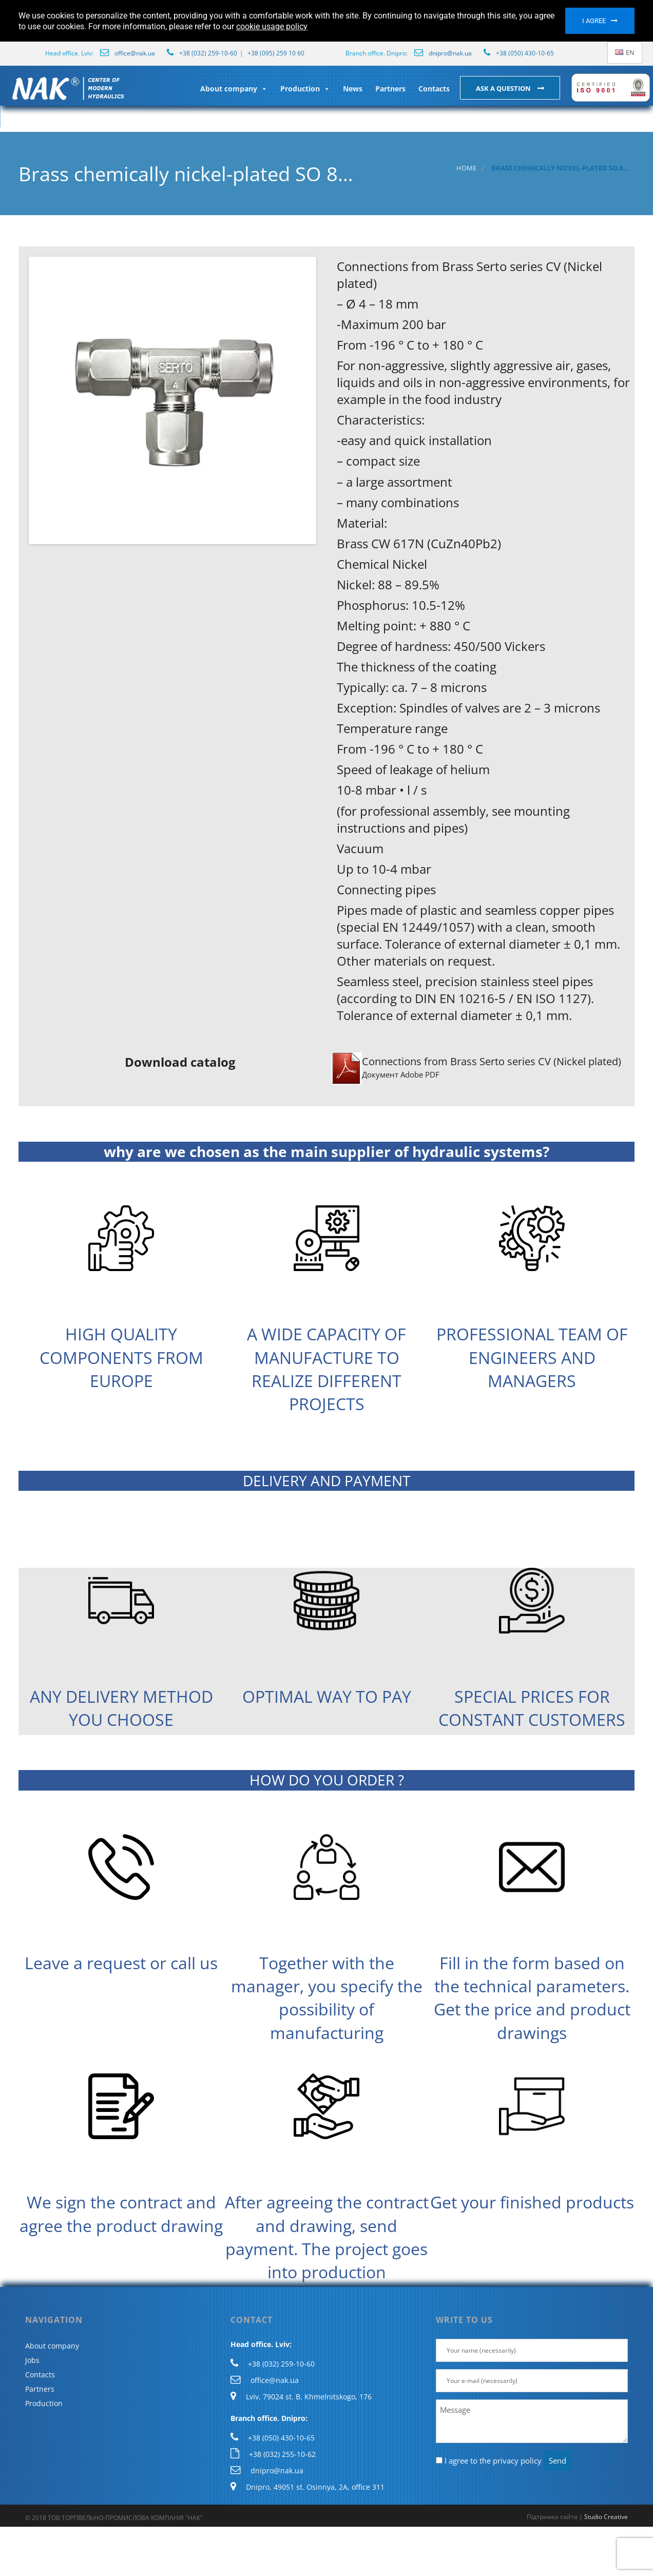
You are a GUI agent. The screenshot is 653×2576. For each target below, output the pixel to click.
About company (233, 88)
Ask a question (504, 88)
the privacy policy (510, 2460)
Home (466, 168)
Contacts (434, 88)
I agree (594, 21)
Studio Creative (606, 2516)
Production (305, 88)
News (352, 88)
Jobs (32, 2360)
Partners (390, 88)
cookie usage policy (272, 26)
